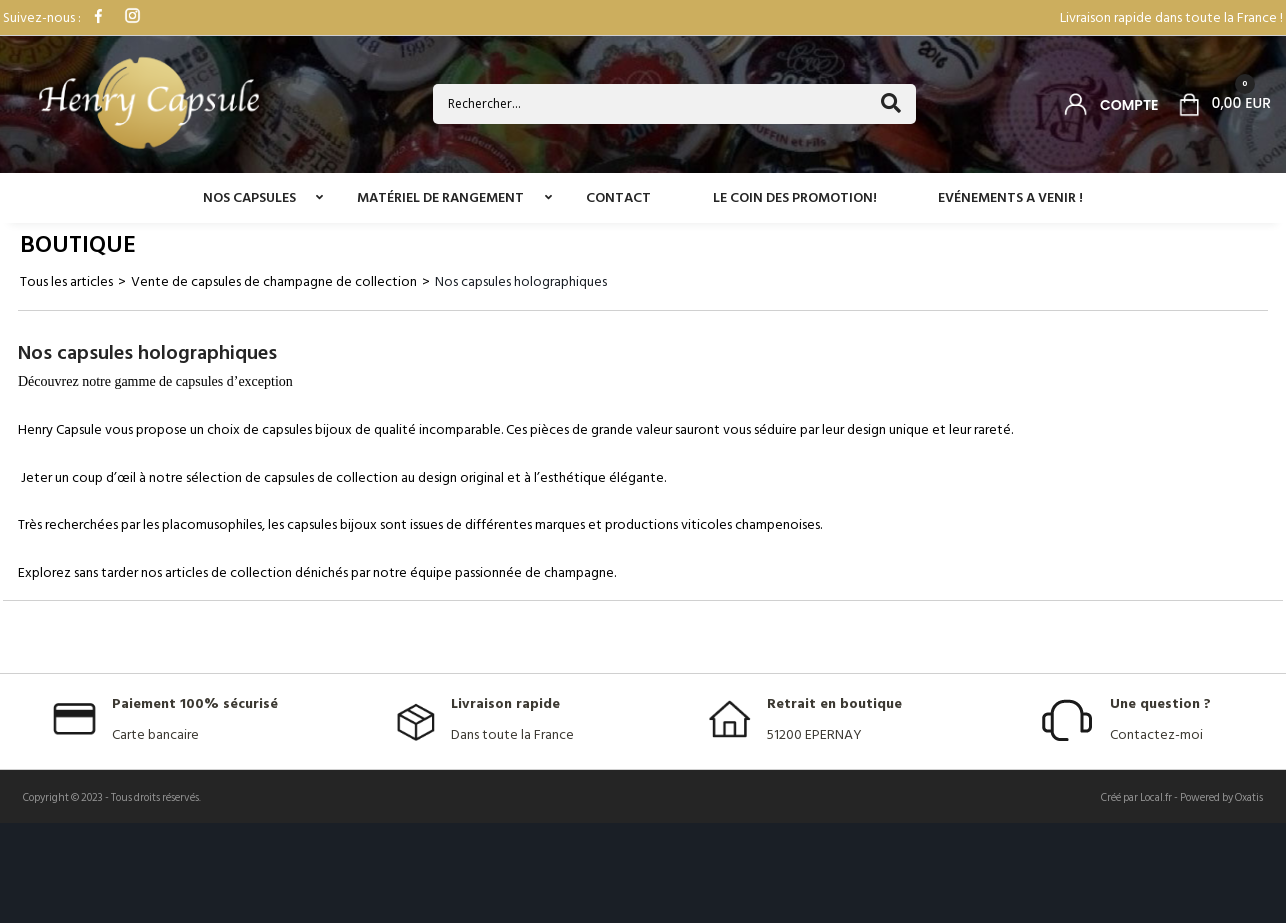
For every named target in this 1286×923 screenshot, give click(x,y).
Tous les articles (66, 281)
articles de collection (228, 572)
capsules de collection (331, 477)
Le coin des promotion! (795, 197)
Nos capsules (249, 197)
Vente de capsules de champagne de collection (274, 281)
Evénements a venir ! (1010, 197)
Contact (618, 197)
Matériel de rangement (440, 197)
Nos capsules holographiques (521, 281)
